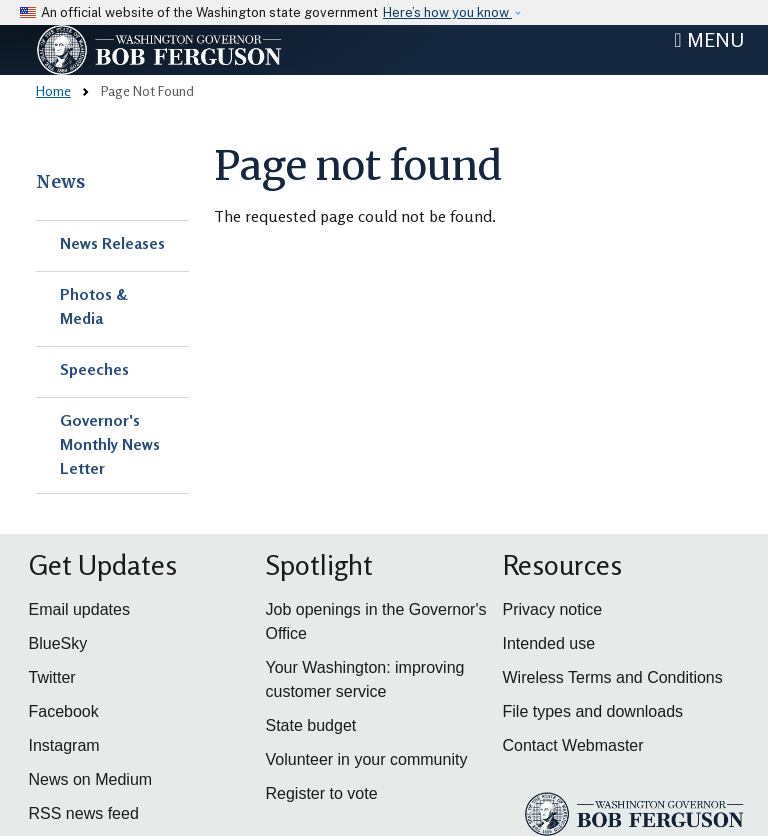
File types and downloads (593, 711)
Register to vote (322, 793)
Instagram (64, 745)
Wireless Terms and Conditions (613, 677)
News (60, 182)
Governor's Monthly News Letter (110, 444)
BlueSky (58, 643)
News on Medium (91, 779)
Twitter (52, 677)
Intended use (549, 643)
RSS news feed (84, 813)
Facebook (64, 711)
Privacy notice (553, 609)
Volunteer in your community (367, 759)
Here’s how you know (447, 12)
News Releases (112, 243)
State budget (311, 725)
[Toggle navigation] (709, 40)
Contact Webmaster (573, 745)
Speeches (94, 369)
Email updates (79, 609)
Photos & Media (94, 306)
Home (53, 90)
